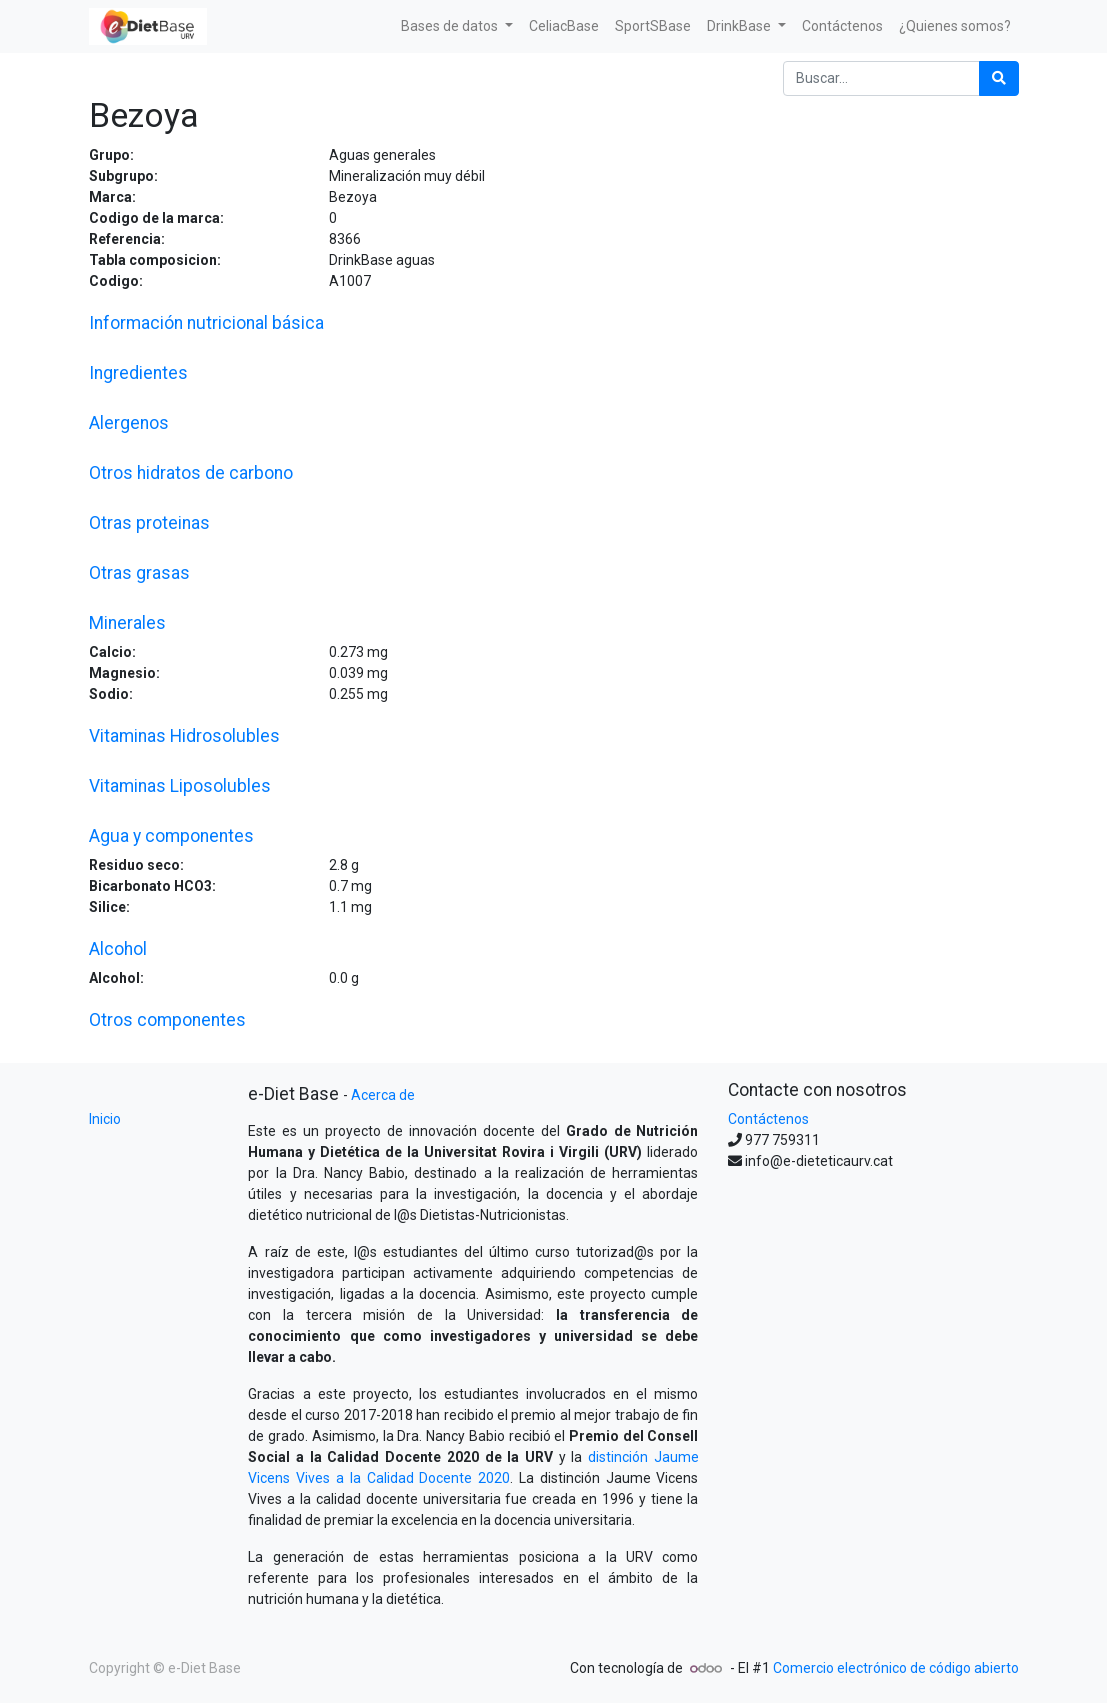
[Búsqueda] (999, 78)
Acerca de (383, 1095)
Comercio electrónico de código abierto (896, 1668)
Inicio (105, 1119)
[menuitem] (564, 26)
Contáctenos (768, 1119)
